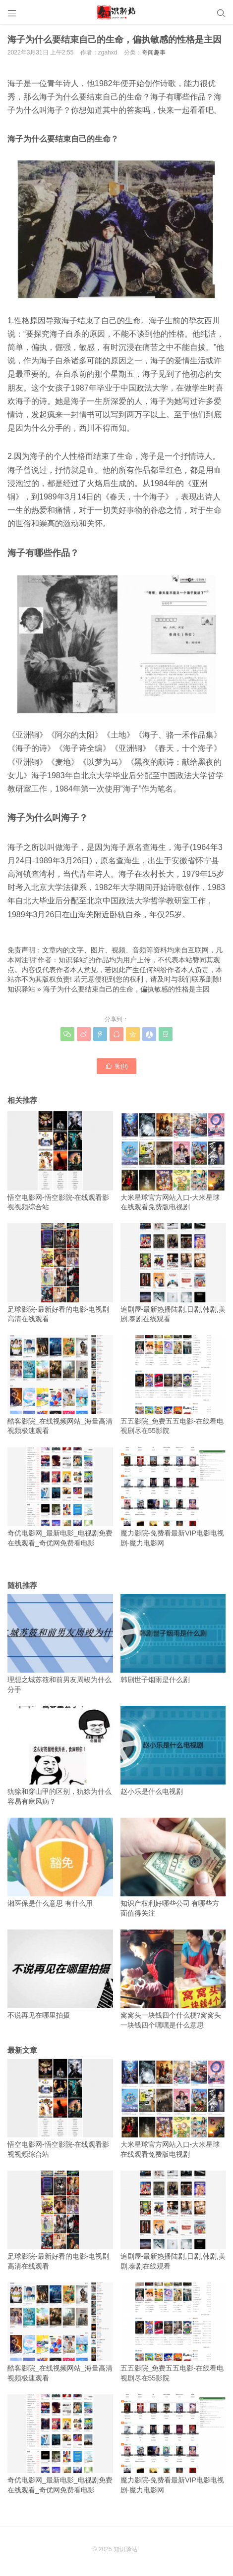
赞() (116, 1066)
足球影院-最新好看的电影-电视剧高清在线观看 (60, 1273)
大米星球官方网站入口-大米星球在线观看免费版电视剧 (173, 1161)
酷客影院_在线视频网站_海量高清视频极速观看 (60, 1385)
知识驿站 (21, 989)
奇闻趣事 (154, 52)
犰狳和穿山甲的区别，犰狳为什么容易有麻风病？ (60, 1755)
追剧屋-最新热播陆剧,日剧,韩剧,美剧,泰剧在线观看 (173, 1273)
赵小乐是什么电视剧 (173, 1750)
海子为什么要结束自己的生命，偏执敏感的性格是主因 (126, 989)
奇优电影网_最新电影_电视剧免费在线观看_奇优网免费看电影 (60, 1497)
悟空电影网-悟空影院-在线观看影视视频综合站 (60, 1161)
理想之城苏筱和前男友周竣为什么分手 (60, 1643)
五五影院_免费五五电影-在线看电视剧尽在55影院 (173, 1385)
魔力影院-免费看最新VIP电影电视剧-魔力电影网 (173, 1497)
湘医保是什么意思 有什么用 (60, 1862)
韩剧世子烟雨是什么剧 (173, 1639)
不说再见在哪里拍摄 (60, 1974)
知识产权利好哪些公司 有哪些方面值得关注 (173, 1867)
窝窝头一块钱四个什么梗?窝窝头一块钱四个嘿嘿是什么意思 (173, 1979)
